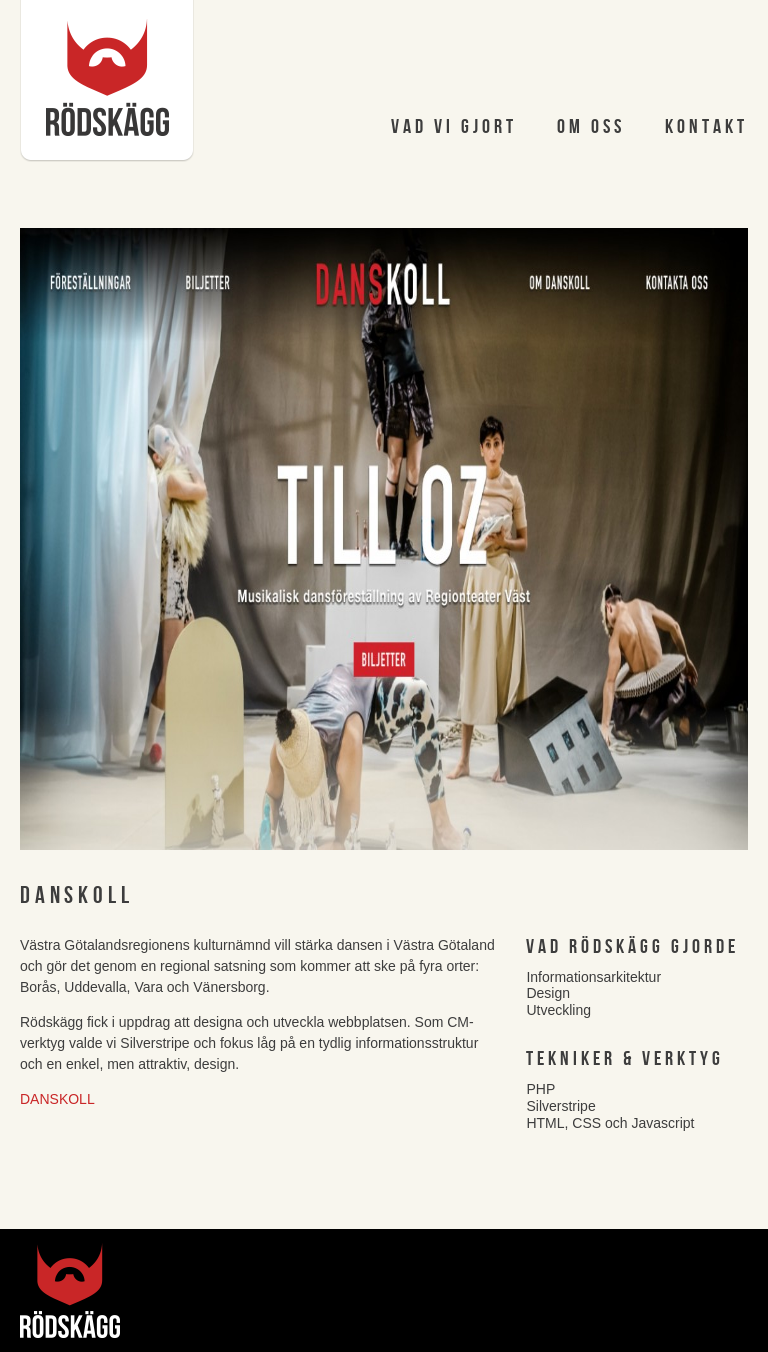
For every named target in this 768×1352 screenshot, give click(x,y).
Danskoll (57, 1099)
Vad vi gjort (454, 127)
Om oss (591, 127)
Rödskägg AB (107, 81)
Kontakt (706, 127)
